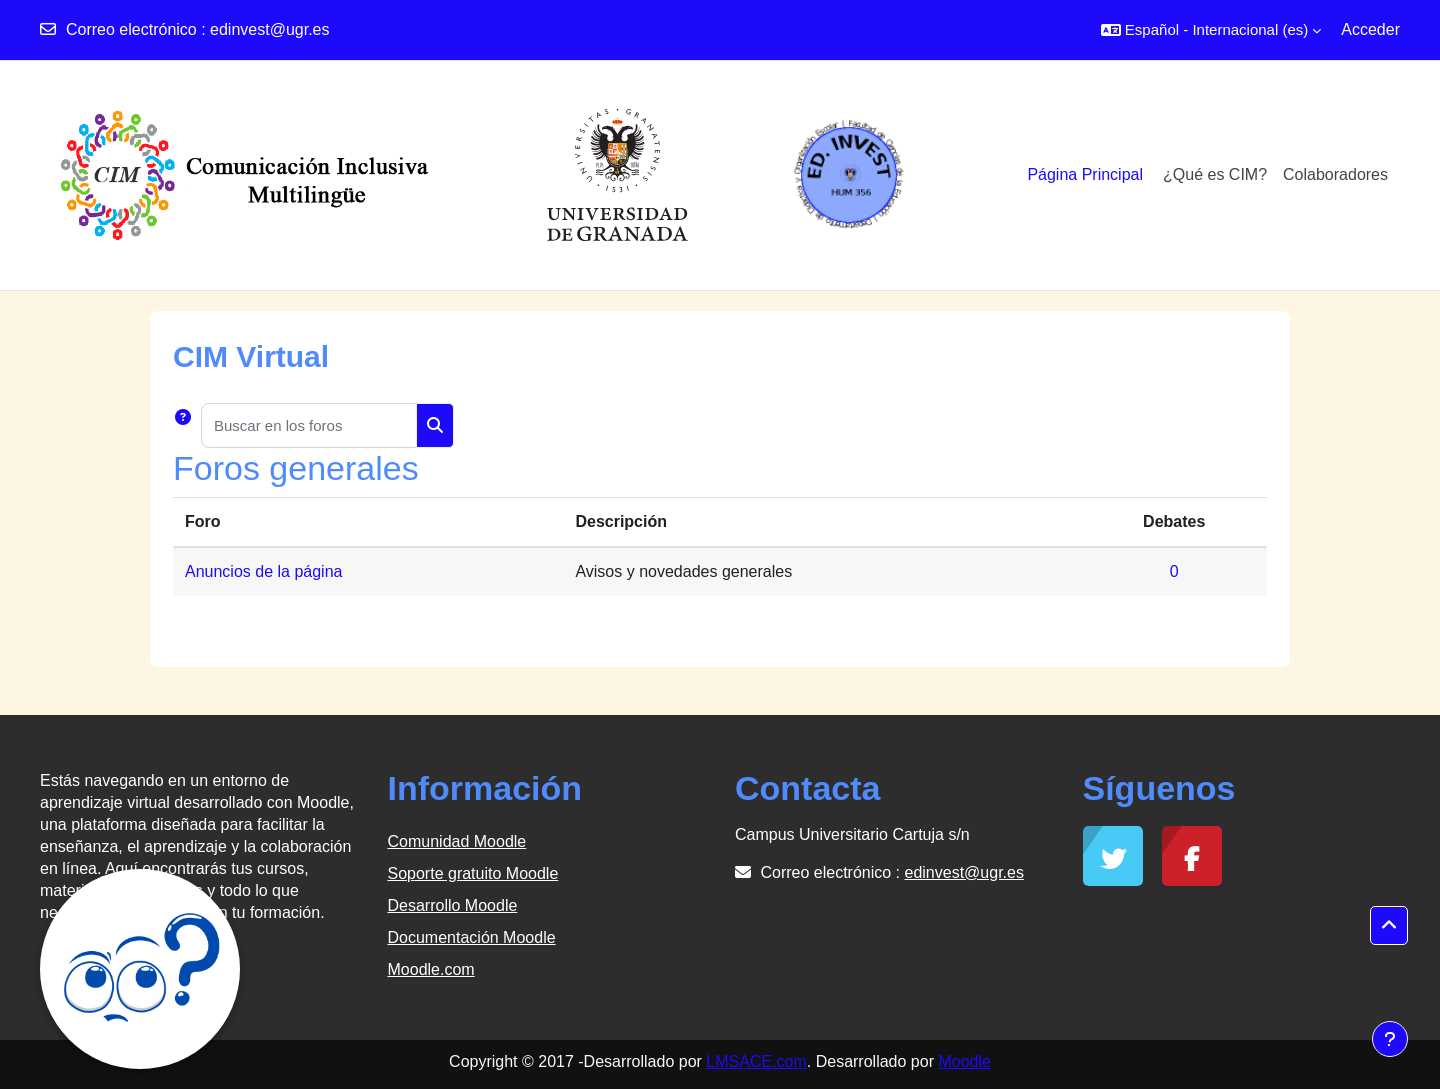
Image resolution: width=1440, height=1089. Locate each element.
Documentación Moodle (472, 937)
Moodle (964, 1061)
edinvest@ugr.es (269, 29)
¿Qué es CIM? (1215, 174)
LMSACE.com (756, 1061)
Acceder (1370, 29)
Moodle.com (431, 969)
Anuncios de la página (263, 571)
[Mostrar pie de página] (1390, 1039)
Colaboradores (1335, 174)
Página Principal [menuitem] (1085, 174)
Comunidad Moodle (457, 841)
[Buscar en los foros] (309, 425)
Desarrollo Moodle (453, 905)
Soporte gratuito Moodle (473, 873)
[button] (1211, 30)
